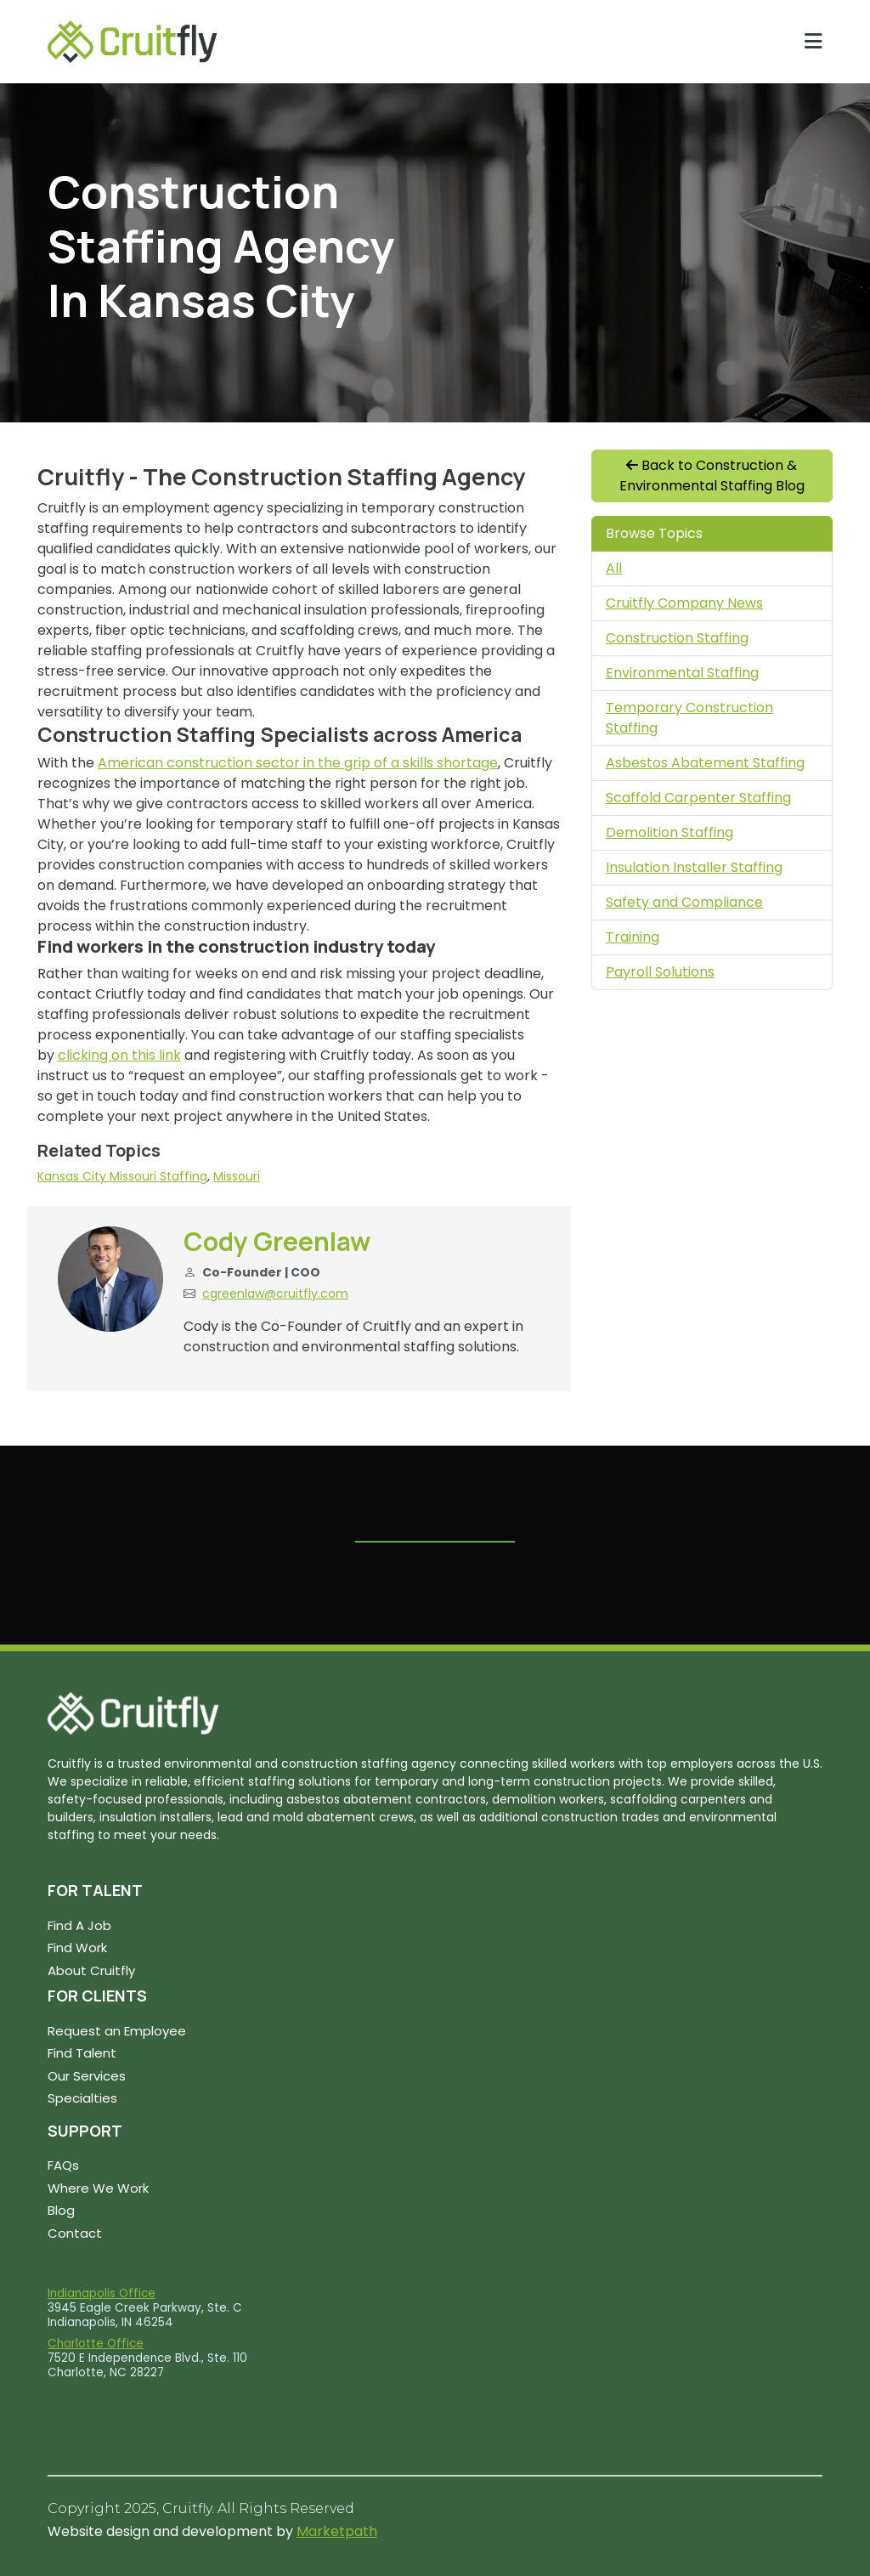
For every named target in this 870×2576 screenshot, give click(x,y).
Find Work (77, 1947)
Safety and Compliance (684, 902)
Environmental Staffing (682, 672)
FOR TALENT (95, 1890)
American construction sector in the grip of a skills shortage (298, 763)
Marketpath (337, 2531)
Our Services (87, 2076)
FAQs (63, 2165)
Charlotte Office (96, 2343)
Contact (75, 2233)
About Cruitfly (91, 1970)
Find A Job (79, 1925)
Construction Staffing (677, 638)
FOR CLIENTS (97, 1995)
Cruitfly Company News (684, 603)
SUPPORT (85, 2130)
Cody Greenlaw (277, 1241)
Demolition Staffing (669, 832)
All (614, 568)
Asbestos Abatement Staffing (705, 763)
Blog (61, 2210)
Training (632, 937)
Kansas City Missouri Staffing (122, 1176)
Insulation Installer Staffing (694, 867)
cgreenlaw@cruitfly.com (275, 1293)
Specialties (82, 2098)
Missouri (236, 1176)
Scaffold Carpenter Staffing (698, 797)
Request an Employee (117, 2031)
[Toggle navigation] (813, 41)
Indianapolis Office (101, 2293)
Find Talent (82, 2053)
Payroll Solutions (660, 972)
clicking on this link (119, 1055)
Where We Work (98, 2188)
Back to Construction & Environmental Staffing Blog (712, 475)
